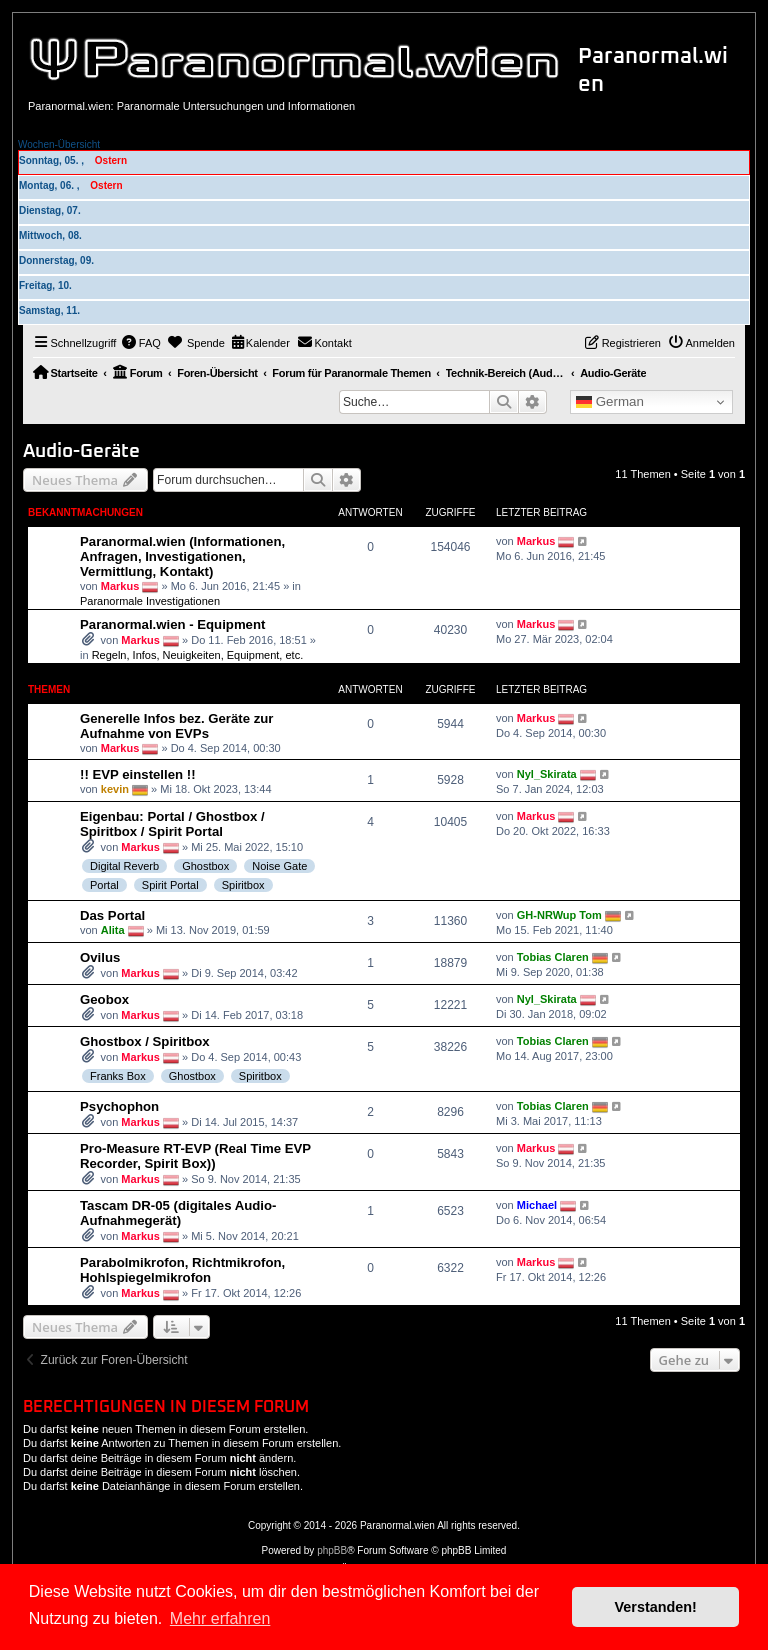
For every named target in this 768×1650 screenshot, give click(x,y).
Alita (113, 930)
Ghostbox (205, 866)
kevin (115, 789)
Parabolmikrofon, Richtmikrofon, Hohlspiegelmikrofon (182, 1270)
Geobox (104, 999)
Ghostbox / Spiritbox (145, 1041)
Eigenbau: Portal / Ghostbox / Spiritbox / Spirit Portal (172, 824)
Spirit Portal (170, 885)
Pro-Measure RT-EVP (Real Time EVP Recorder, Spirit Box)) (195, 1156)
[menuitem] (141, 343)
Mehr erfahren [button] (220, 1618)
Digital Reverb (124, 866)
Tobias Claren (553, 957)
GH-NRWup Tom (559, 915)
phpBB (332, 1550)
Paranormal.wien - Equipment (172, 624)
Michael (537, 1205)
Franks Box (118, 1076)
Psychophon (119, 1106)
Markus (120, 586)
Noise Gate (279, 866)
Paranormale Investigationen (150, 601)
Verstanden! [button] (656, 1607)
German (610, 402)
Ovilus (100, 957)
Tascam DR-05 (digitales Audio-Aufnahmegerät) (178, 1213)
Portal (104, 885)
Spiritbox (243, 885)
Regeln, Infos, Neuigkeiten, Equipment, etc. (198, 655)
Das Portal (112, 915)
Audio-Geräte (81, 451)
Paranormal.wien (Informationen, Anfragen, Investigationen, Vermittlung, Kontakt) (182, 556)
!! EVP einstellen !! (138, 774)
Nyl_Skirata (547, 774)
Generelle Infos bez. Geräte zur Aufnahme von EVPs (176, 726)
